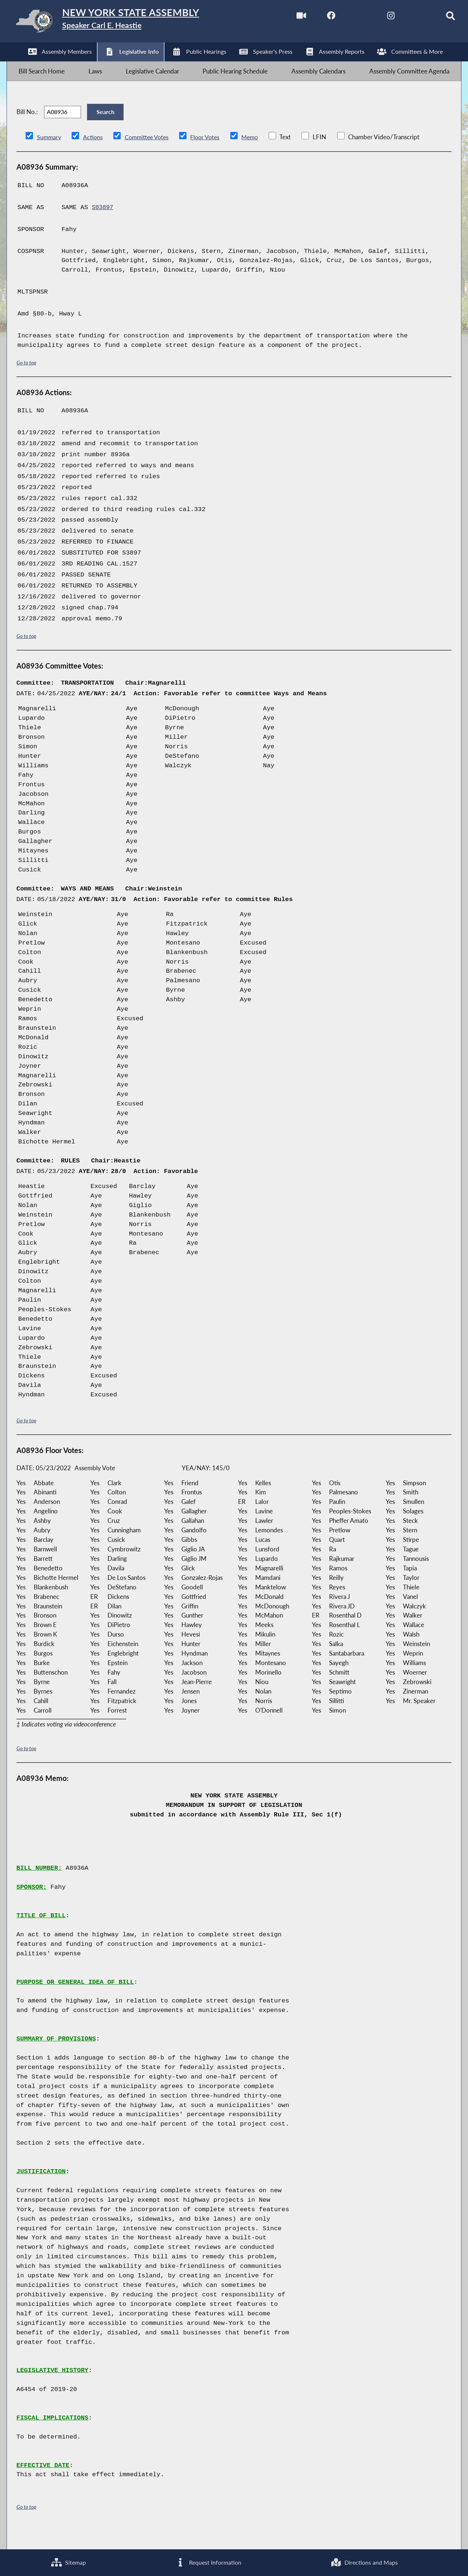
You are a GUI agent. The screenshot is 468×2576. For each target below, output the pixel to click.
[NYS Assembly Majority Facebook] (316, 18)
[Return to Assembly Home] (123, 23)
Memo (257, 154)
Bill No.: (27, 125)
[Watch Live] (286, 18)
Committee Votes (149, 154)
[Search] (439, 18)
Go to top (26, 380)
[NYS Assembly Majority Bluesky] (408, 18)
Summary (49, 154)
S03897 (103, 225)
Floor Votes (210, 154)
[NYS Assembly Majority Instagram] (377, 18)
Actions (94, 154)
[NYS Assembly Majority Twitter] (347, 18)
